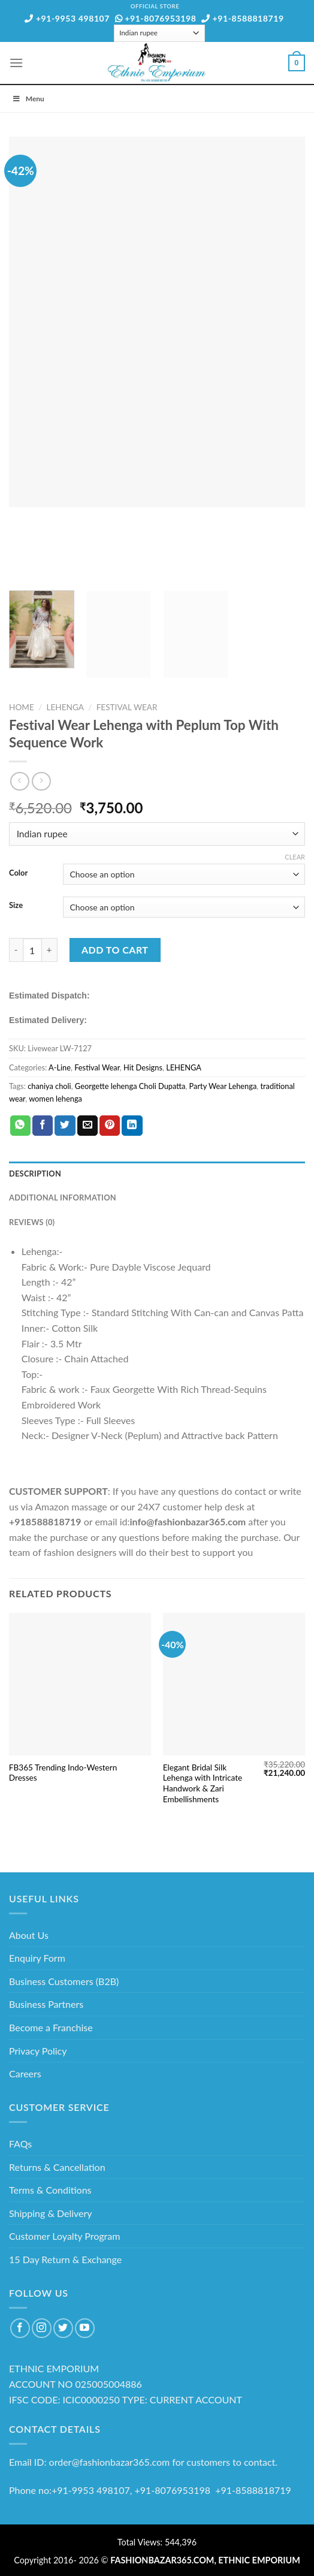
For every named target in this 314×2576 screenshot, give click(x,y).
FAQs (20, 2143)
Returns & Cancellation (57, 2167)
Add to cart (114, 949)
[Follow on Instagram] (42, 2328)
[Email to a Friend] (87, 1125)
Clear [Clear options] (295, 857)
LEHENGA (65, 707)
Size (16, 905)
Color (18, 873)
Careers (25, 2073)
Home (21, 707)
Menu (28, 98)
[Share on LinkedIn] (132, 1125)
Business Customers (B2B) (64, 1981)
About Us (29, 1935)
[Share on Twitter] (65, 1125)
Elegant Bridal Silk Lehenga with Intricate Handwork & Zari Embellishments (202, 1783)
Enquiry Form (37, 1957)
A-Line (60, 1067)
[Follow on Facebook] (20, 2328)
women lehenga (55, 1098)
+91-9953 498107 (67, 18)
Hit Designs (142, 1067)
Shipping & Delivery (50, 2213)
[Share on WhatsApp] (20, 1125)
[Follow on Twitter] (63, 2328)
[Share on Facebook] (42, 1125)
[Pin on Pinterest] (109, 1125)
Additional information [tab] (62, 1197)
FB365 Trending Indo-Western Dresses (63, 1773)
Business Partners (46, 2004)
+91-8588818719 (242, 18)
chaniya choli (49, 1086)
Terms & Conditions (50, 2189)
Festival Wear (127, 707)
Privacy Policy (38, 2050)
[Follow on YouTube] (85, 2328)
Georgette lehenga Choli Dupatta (130, 1086)
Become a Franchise (51, 2027)
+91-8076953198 (156, 18)
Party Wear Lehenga (223, 1086)
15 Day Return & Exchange (65, 2259)
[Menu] (16, 62)
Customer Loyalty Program (64, 2236)
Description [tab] (35, 1173)
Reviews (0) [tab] (32, 1222)
